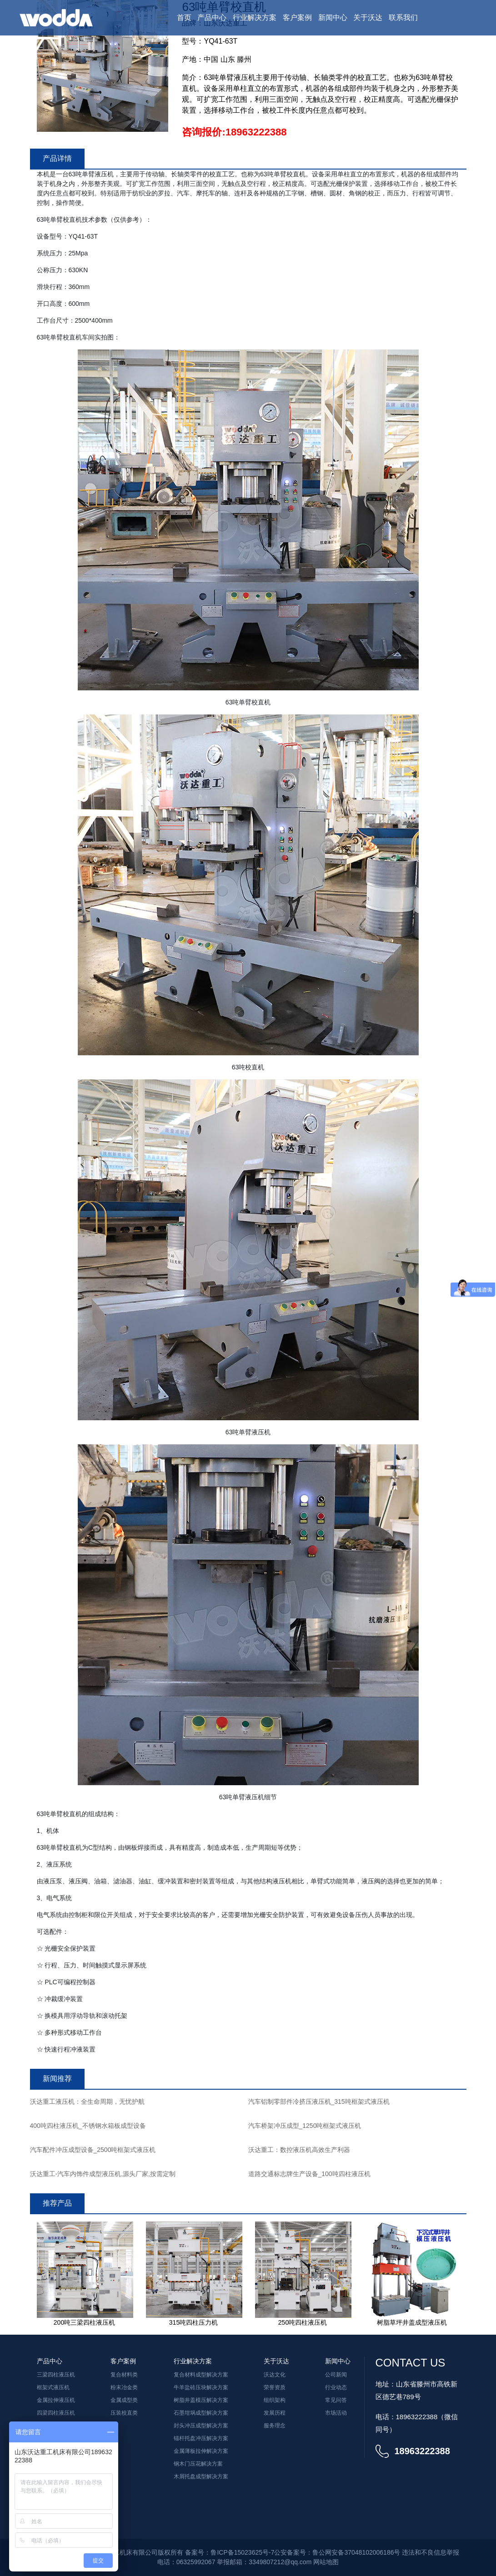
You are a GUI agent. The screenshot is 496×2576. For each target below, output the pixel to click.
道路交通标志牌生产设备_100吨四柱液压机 (309, 2173)
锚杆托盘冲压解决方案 (201, 2438)
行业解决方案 (254, 17)
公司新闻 (336, 2374)
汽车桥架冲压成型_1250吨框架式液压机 (304, 2125)
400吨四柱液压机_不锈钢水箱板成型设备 (88, 2125)
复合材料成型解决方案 (201, 2374)
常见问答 (336, 2400)
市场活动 (336, 2413)
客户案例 (297, 17)
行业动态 (336, 2387)
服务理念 (275, 2425)
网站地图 (326, 2562)
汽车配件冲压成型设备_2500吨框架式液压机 (93, 2149)
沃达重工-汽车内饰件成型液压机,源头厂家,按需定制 (102, 2173)
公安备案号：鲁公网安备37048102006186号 (337, 2552)
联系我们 (403, 17)
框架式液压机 (53, 2387)
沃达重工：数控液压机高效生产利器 (299, 2149)
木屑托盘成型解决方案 (201, 2476)
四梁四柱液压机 (56, 2413)
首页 (184, 17)
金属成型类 (124, 2400)
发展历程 (275, 2413)
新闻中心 (332, 17)
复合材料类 (124, 2374)
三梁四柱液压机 (56, 2374)
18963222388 (256, 132)
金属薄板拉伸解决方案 (201, 2451)
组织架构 (275, 2400)
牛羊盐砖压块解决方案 (201, 2387)
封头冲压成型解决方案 (201, 2425)
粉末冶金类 (124, 2387)
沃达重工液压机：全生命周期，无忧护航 (87, 2101)
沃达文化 (275, 2374)
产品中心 (211, 17)
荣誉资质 (275, 2387)
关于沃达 (367, 17)
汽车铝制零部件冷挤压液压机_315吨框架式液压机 (319, 2101)
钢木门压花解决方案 (198, 2464)
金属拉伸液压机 (56, 2400)
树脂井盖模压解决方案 (201, 2400)
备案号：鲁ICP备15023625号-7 (229, 2552)
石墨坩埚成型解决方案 (201, 2413)
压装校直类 (124, 2413)
